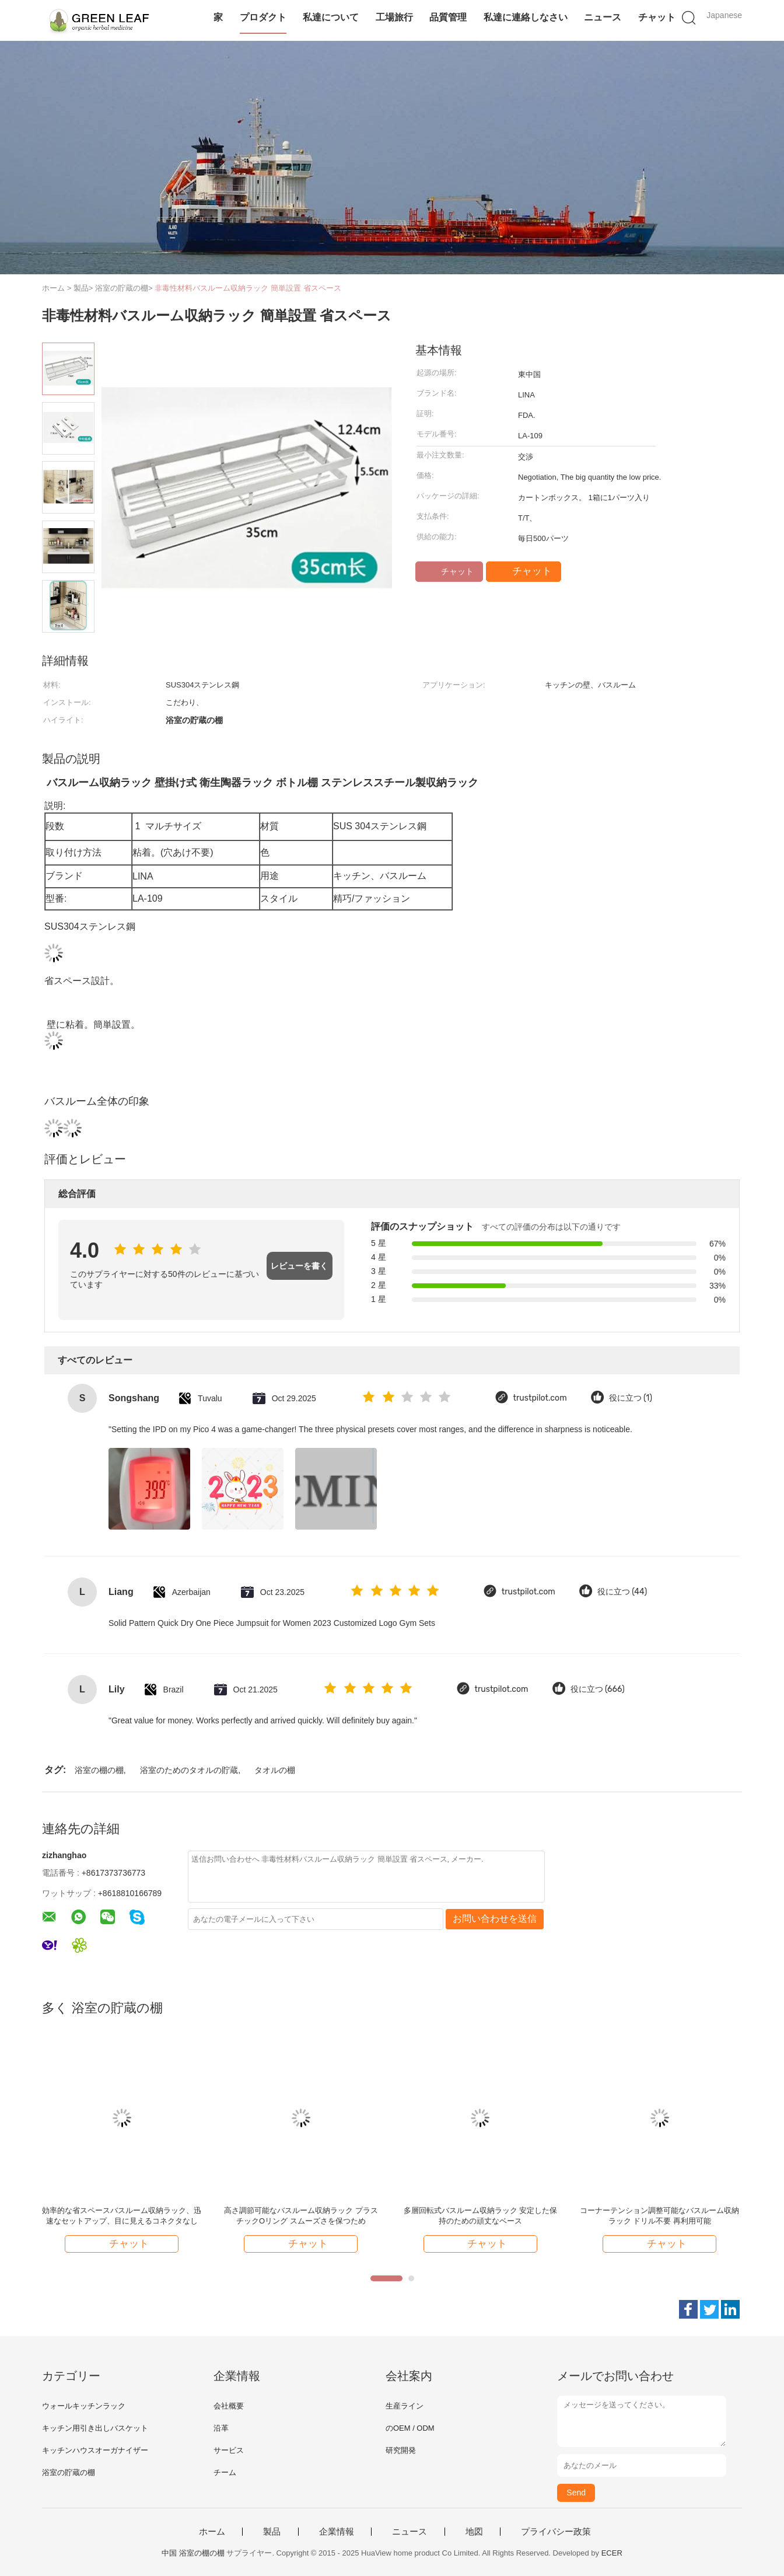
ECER (611, 2553)
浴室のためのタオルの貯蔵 (189, 1770)
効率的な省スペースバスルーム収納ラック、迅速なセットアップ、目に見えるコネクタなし (121, 2215)
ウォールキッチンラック (83, 2406)
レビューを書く (299, 1265)
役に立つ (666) (597, 1689)
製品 (272, 2532)
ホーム (212, 2532)
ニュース (602, 17)
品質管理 (448, 17)
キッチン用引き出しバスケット (95, 2428)
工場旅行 (394, 17)
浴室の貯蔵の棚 (68, 2472)
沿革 (221, 2428)
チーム (225, 2472)
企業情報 (336, 2532)
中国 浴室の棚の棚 (193, 2553)
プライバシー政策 (556, 2532)
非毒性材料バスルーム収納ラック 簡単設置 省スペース (248, 288)
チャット (657, 17)
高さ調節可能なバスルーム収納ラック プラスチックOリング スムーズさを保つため (301, 2215)
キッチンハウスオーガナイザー (95, 2450)
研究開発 (401, 2450)
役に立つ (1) (630, 1398)
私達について (331, 17)
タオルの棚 (274, 1770)
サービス (229, 2450)
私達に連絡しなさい (526, 17)
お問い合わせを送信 (495, 1919)
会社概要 (229, 2406)
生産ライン (405, 2406)
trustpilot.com (540, 1398)
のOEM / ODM (410, 2428)
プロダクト (263, 17)
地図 (474, 2532)
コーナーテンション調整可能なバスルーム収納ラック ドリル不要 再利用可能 (659, 2215)
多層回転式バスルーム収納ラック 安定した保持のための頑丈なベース (481, 2215)
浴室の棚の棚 (99, 1770)
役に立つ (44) (622, 1592)
